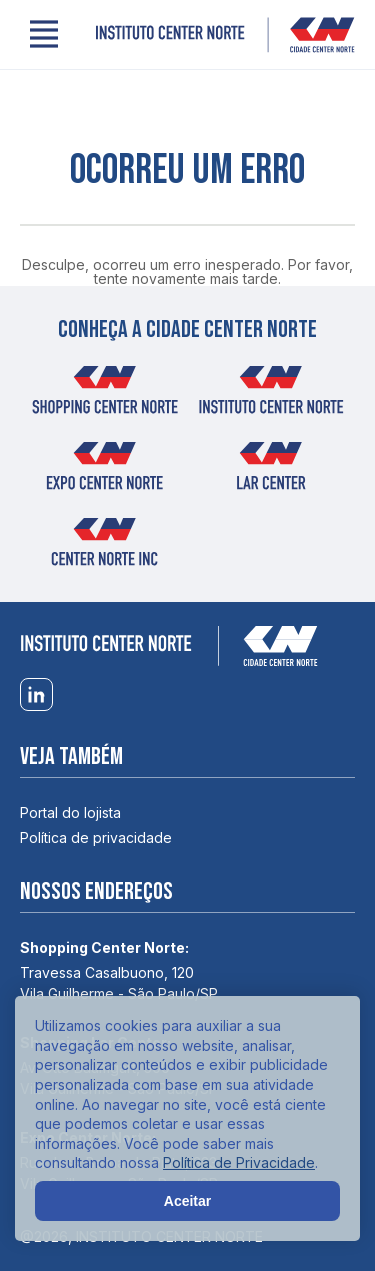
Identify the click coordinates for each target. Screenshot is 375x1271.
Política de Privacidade (239, 1162)
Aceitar (187, 1201)
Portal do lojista (70, 812)
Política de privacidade (96, 837)
